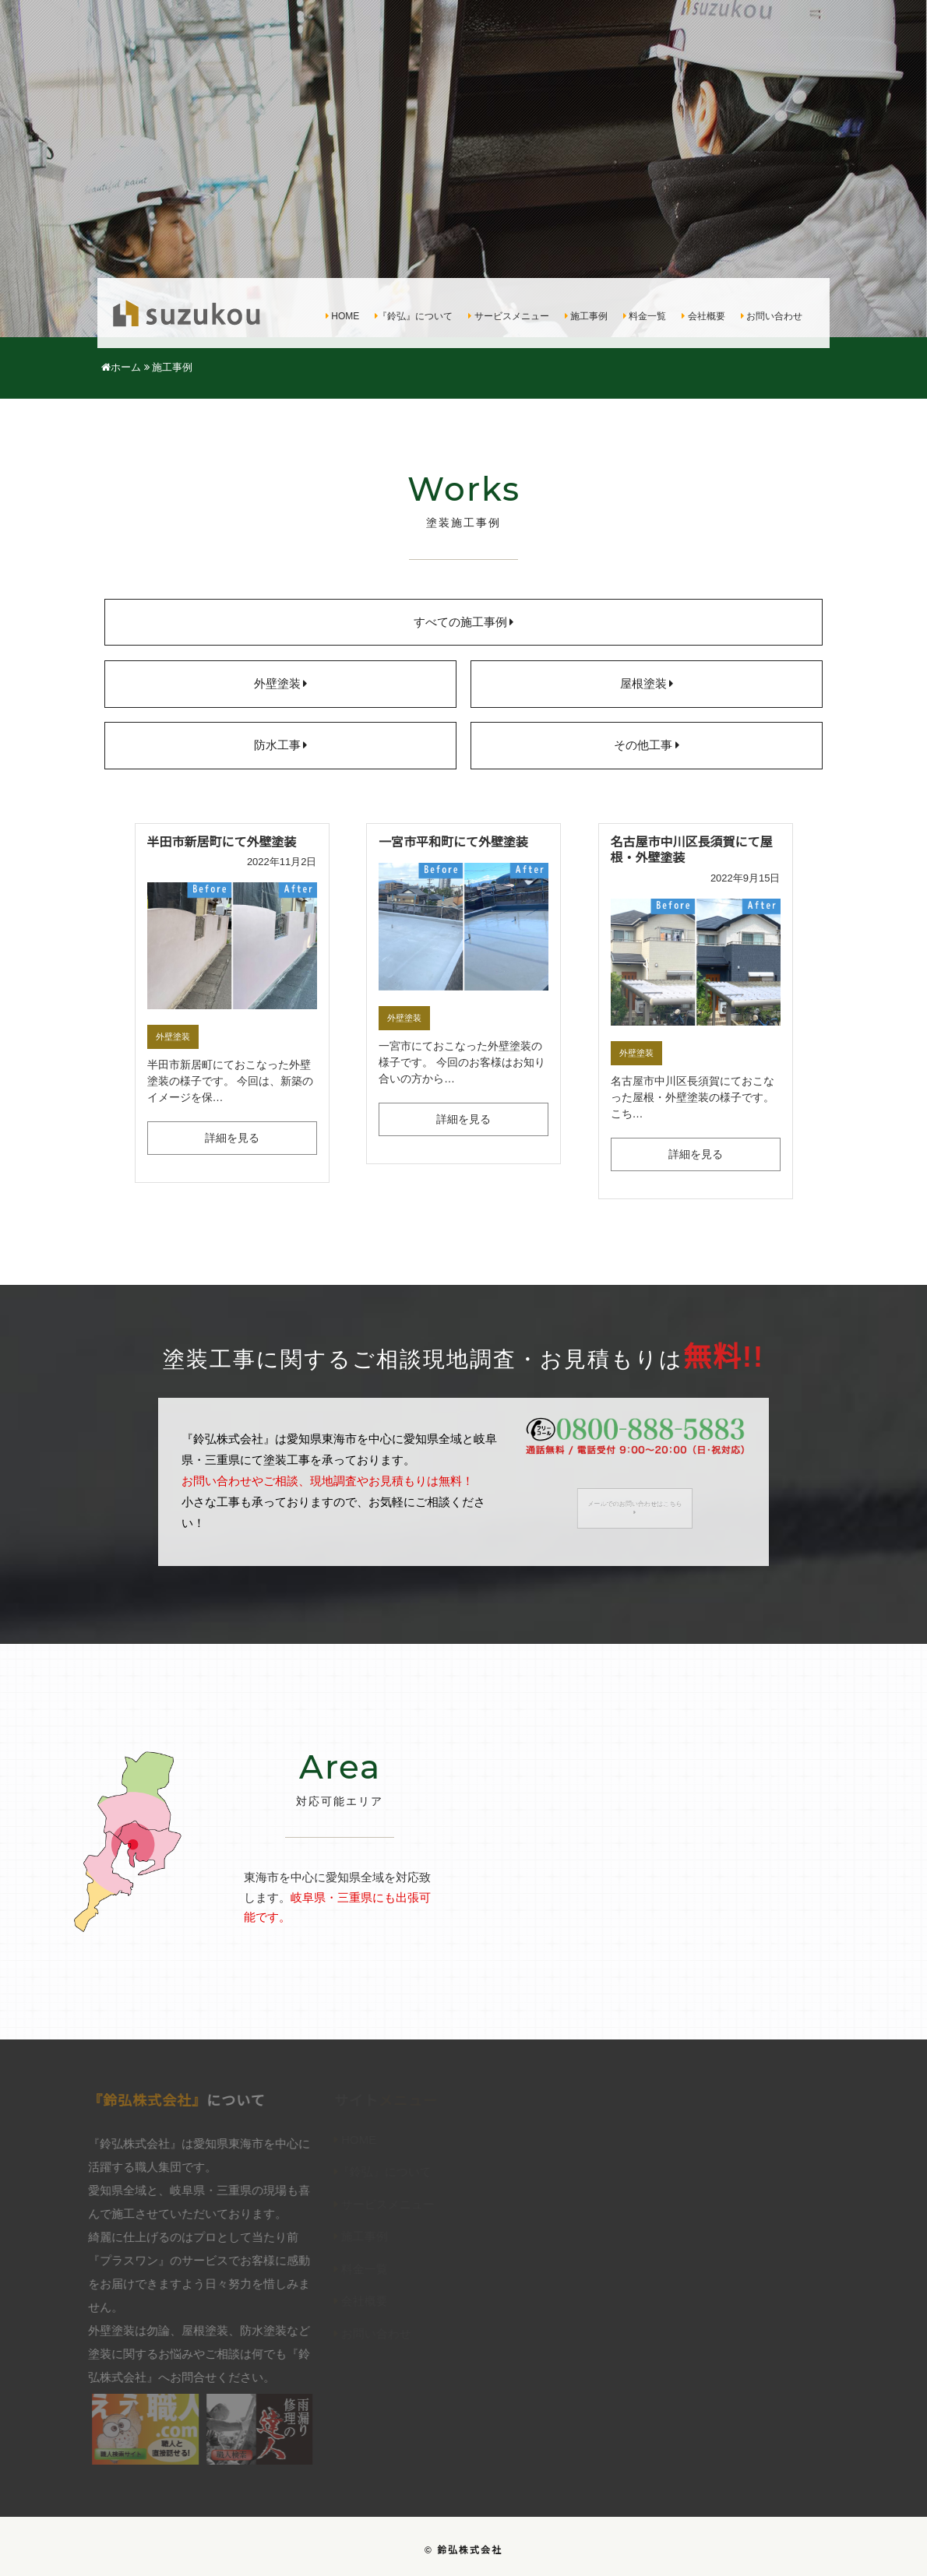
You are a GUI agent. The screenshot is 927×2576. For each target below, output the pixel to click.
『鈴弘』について (414, 316)
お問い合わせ (771, 316)
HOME (342, 316)
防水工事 (281, 745)
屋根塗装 (647, 684)
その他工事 (646, 745)
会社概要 (703, 316)
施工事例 (586, 316)
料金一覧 (644, 316)
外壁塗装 (281, 684)
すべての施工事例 (464, 622)
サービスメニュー (508, 316)
